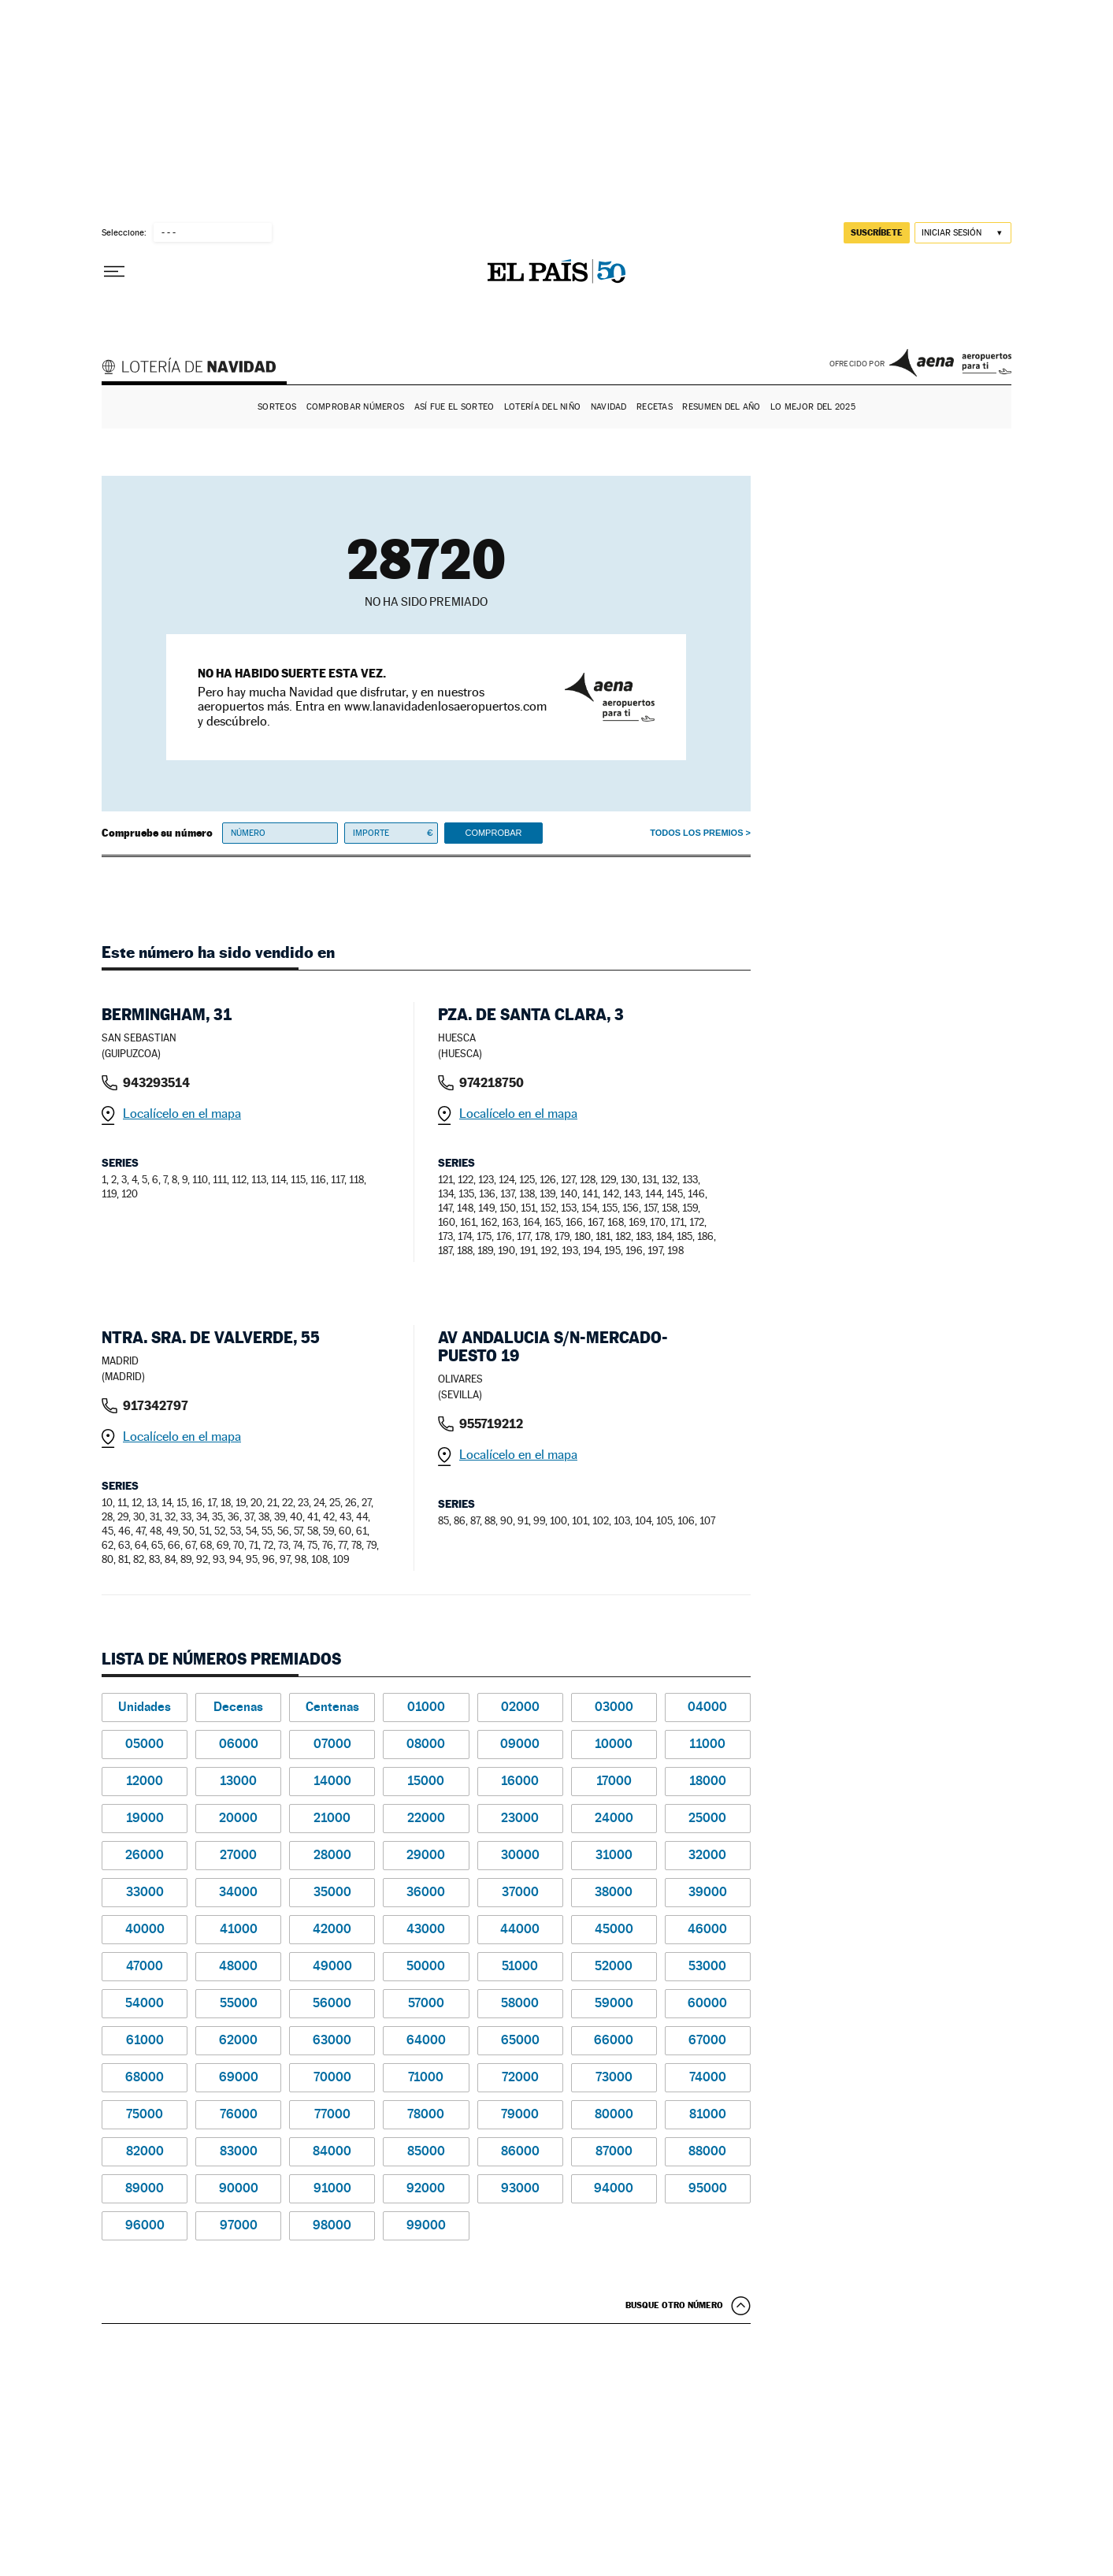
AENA (950, 362)
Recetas (654, 407)
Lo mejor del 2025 (812, 407)
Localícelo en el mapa (182, 1113)
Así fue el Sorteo (454, 407)
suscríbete (877, 232)
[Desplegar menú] (114, 271)
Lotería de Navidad (196, 368)
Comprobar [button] (493, 832)
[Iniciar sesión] (963, 232)
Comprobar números (355, 407)
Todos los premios (696, 832)
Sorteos (277, 407)
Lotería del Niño (542, 407)
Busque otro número (674, 2305)
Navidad (609, 407)
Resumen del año (721, 407)
